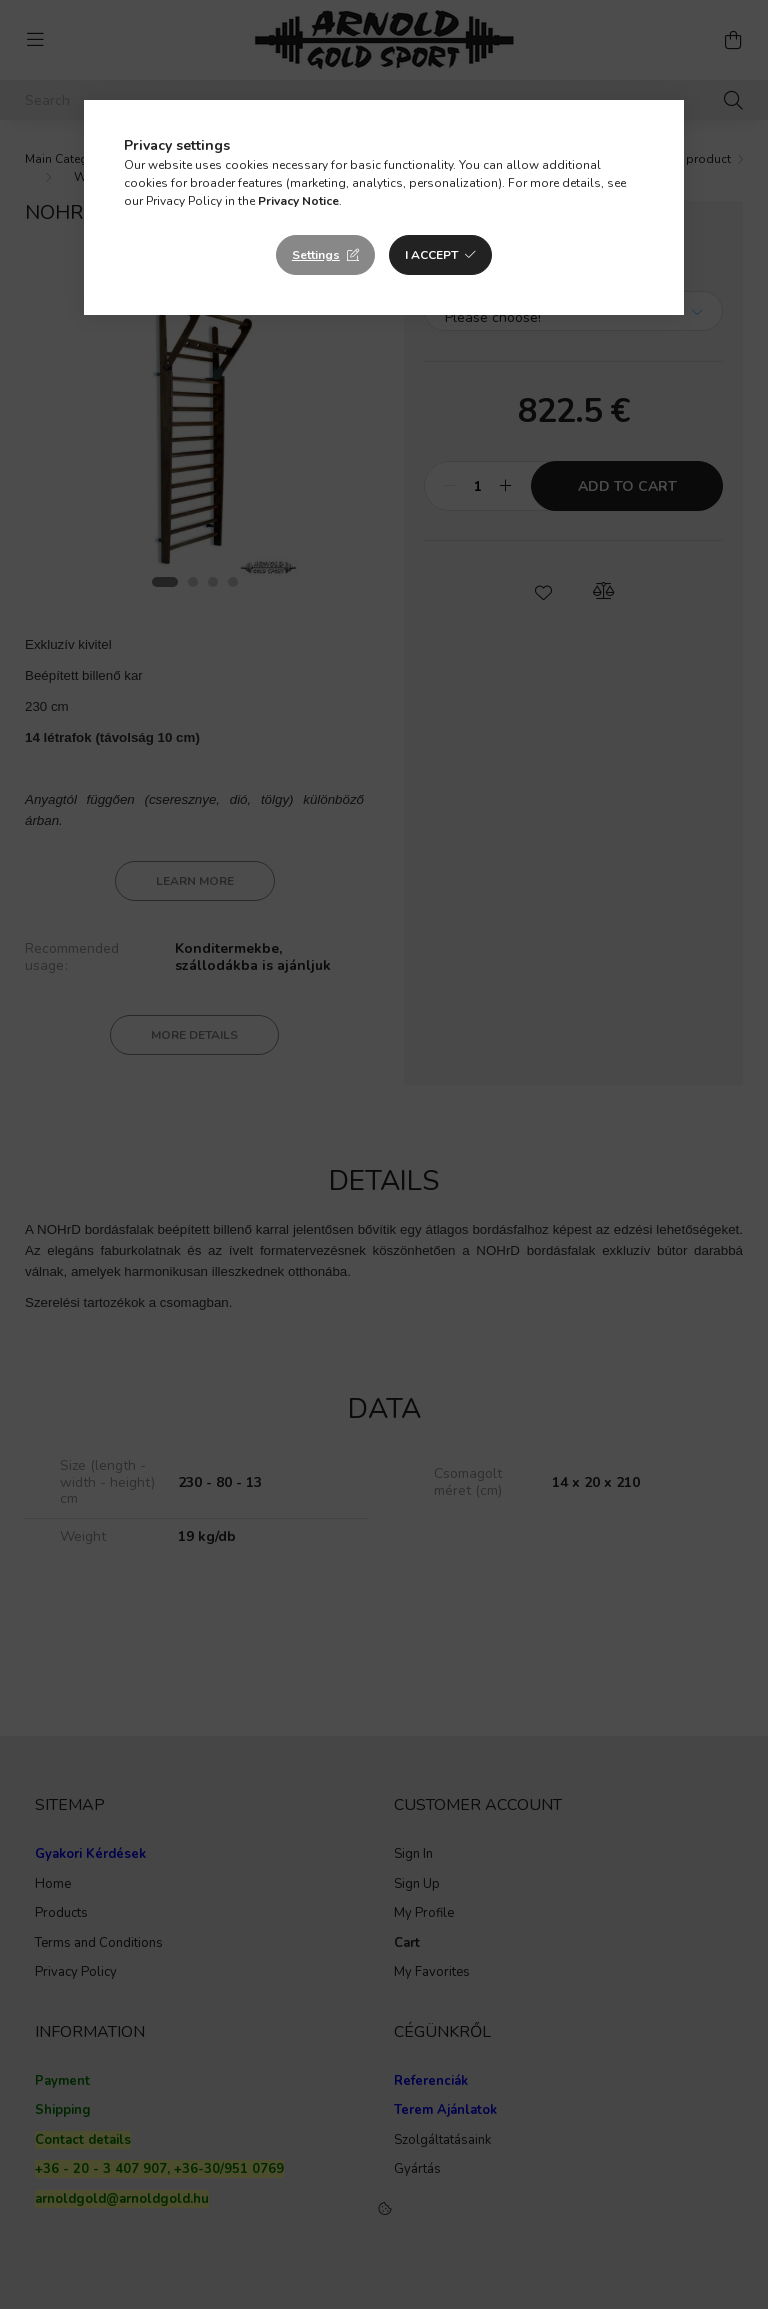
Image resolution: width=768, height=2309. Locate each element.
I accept (431, 255)
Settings (316, 255)
